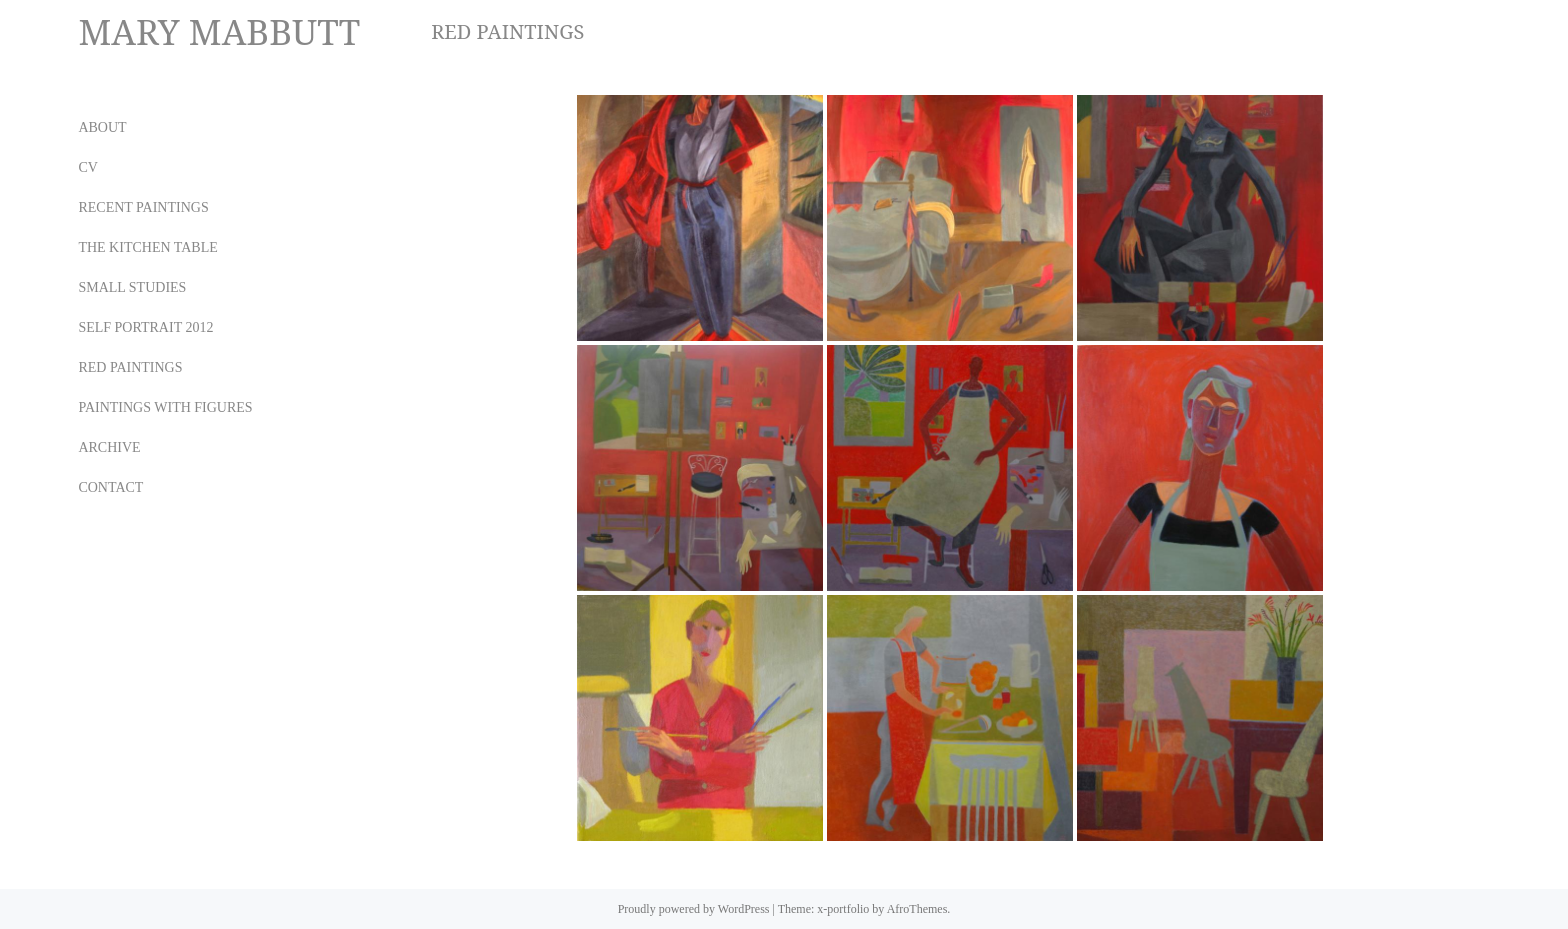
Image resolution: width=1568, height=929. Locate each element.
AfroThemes (917, 909)
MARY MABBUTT (219, 31)
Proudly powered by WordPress (694, 909)
